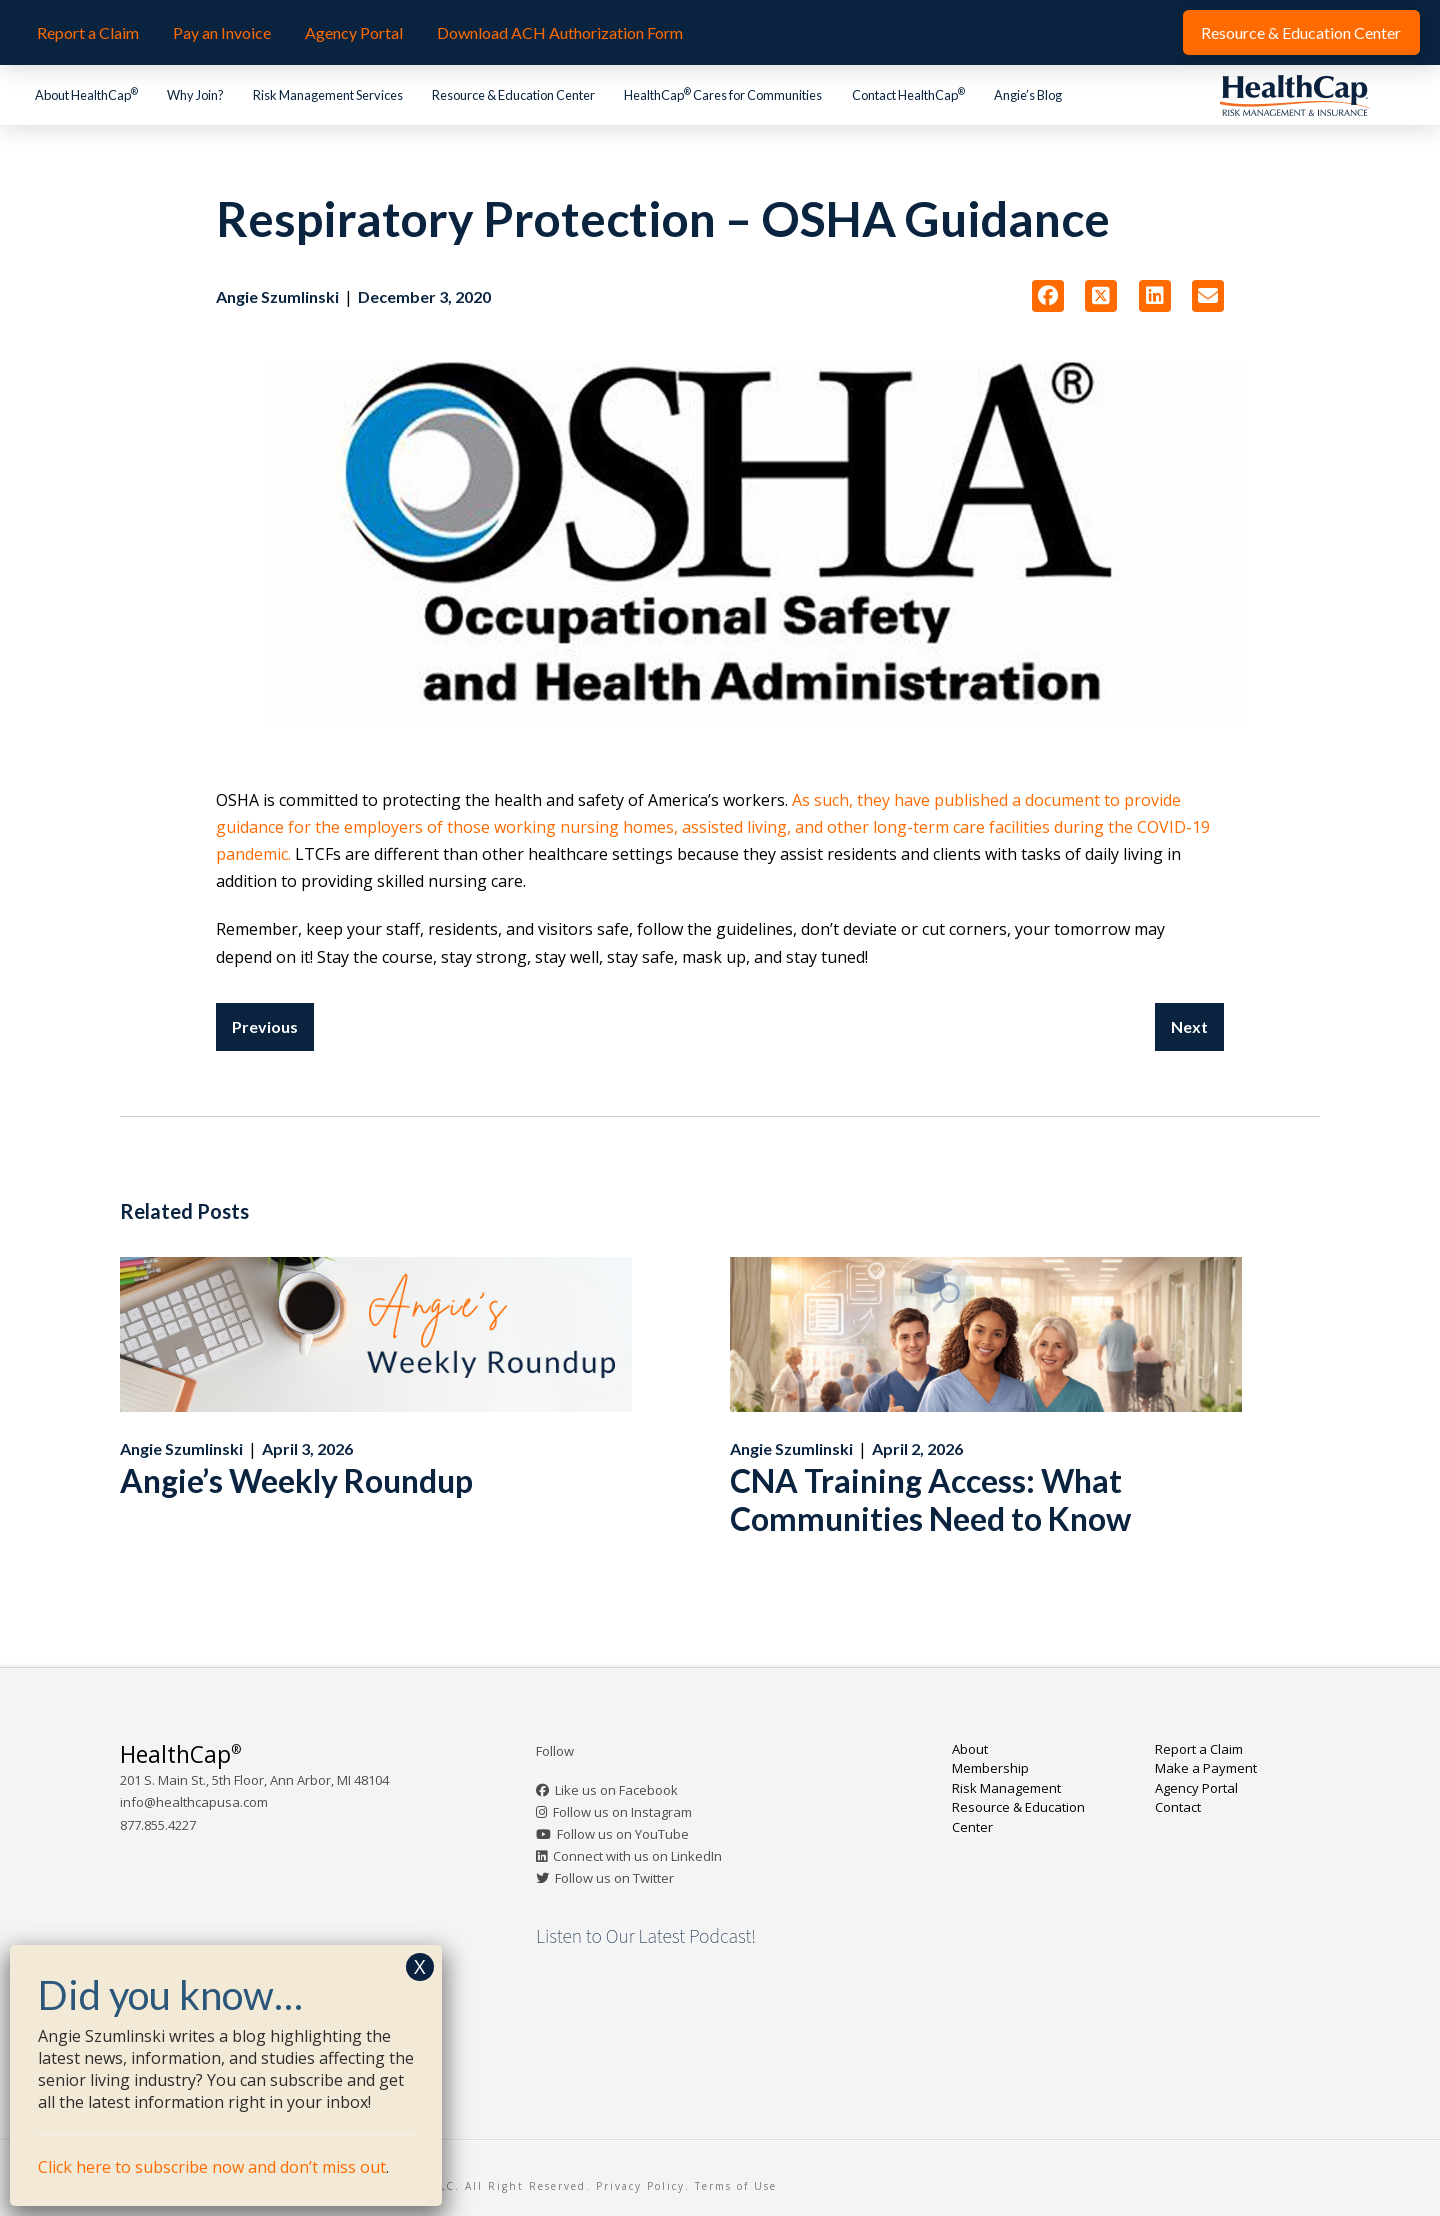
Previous (265, 1026)
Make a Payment (1206, 1768)
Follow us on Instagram (622, 1812)
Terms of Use (736, 2186)
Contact (1178, 1807)
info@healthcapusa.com (194, 1802)
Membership (990, 1768)
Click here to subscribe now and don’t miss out (212, 2167)
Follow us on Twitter (614, 1878)
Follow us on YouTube (623, 1834)
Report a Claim (1199, 1749)
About (970, 1749)
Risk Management (1006, 1788)
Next (1189, 1026)
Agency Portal (1196, 1788)
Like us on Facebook (616, 1790)
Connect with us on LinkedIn (637, 1856)
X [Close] (420, 1966)
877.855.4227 (158, 1825)
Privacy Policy (640, 2186)
